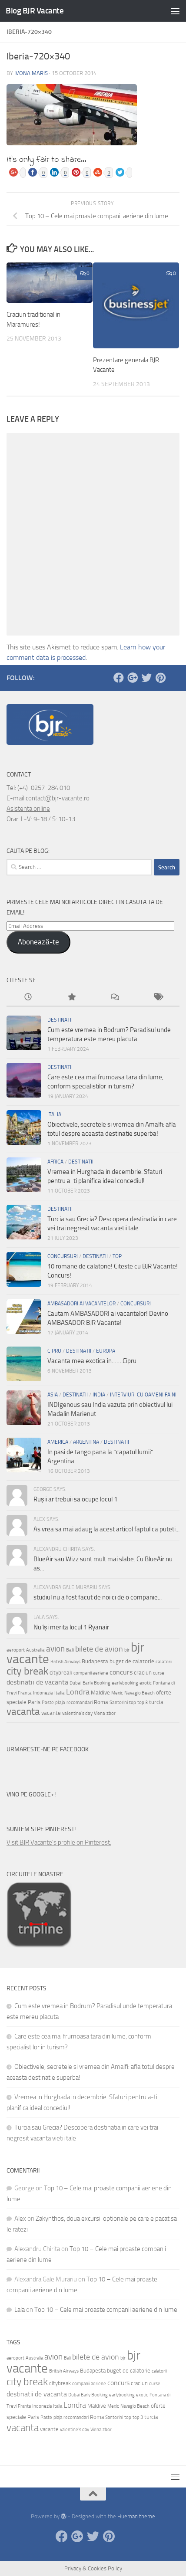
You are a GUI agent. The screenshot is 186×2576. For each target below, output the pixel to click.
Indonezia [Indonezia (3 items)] (43, 1693)
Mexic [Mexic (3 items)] (117, 1693)
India (99, 1395)
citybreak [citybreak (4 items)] (61, 1672)
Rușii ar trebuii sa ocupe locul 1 (75, 1499)
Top (117, 1256)
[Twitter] (146, 677)
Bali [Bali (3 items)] (70, 1650)
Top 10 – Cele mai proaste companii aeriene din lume (105, 2310)
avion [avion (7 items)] (55, 1649)
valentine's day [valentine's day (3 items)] (77, 1713)
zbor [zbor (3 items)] (111, 1713)
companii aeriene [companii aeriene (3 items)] (90, 1673)
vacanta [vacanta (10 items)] (23, 1711)
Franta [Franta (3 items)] (25, 1693)
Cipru (54, 1351)
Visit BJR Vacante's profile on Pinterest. (59, 1842)
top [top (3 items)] (132, 1702)
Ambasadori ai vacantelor (81, 1304)
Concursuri (62, 1256)
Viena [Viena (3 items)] (99, 1713)
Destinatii (60, 1020)
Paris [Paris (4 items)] (34, 1701)
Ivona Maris (31, 73)
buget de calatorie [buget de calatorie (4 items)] (132, 1661)
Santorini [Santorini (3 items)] (119, 1702)
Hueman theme (136, 2516)
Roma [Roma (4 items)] (101, 1701)
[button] (72, 114)
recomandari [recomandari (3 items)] (79, 1702)
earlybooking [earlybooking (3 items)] (125, 1683)
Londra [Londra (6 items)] (78, 1692)
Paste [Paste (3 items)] (48, 1702)
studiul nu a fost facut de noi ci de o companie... (97, 1597)
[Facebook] (118, 677)
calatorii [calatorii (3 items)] (164, 1662)
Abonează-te (38, 941)
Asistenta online (28, 809)
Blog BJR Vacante (34, 11)
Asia (52, 1395)
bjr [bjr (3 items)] (127, 1650)
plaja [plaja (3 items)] (60, 1702)
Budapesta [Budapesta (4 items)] (95, 1661)
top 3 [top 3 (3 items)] (142, 1702)
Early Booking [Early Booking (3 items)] (96, 1683)
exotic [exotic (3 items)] (146, 1683)
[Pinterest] (160, 677)
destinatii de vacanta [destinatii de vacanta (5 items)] (37, 1682)
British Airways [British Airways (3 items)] (65, 1662)
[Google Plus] (132, 677)
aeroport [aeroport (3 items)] (16, 1650)
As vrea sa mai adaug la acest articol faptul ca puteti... (106, 1529)
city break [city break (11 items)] (27, 1671)
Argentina (86, 1442)
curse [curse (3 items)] (158, 1673)
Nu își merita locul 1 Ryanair (71, 1627)
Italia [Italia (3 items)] (59, 1693)
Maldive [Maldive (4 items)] (100, 1692)
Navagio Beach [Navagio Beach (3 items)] (139, 1693)
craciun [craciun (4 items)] (143, 1672)
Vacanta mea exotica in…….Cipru (91, 1361)
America (57, 1442)
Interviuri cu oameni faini (143, 1395)
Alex (20, 2218)
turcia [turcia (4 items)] (156, 1701)
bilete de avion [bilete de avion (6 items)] (99, 1649)
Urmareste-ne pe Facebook (48, 1749)
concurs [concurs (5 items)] (121, 1672)
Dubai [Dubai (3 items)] (75, 1683)
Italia (54, 1114)
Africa (55, 1162)
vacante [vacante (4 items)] (51, 1712)
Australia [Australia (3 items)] (35, 1650)
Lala (19, 2310)
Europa (105, 1351)
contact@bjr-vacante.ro (58, 798)
